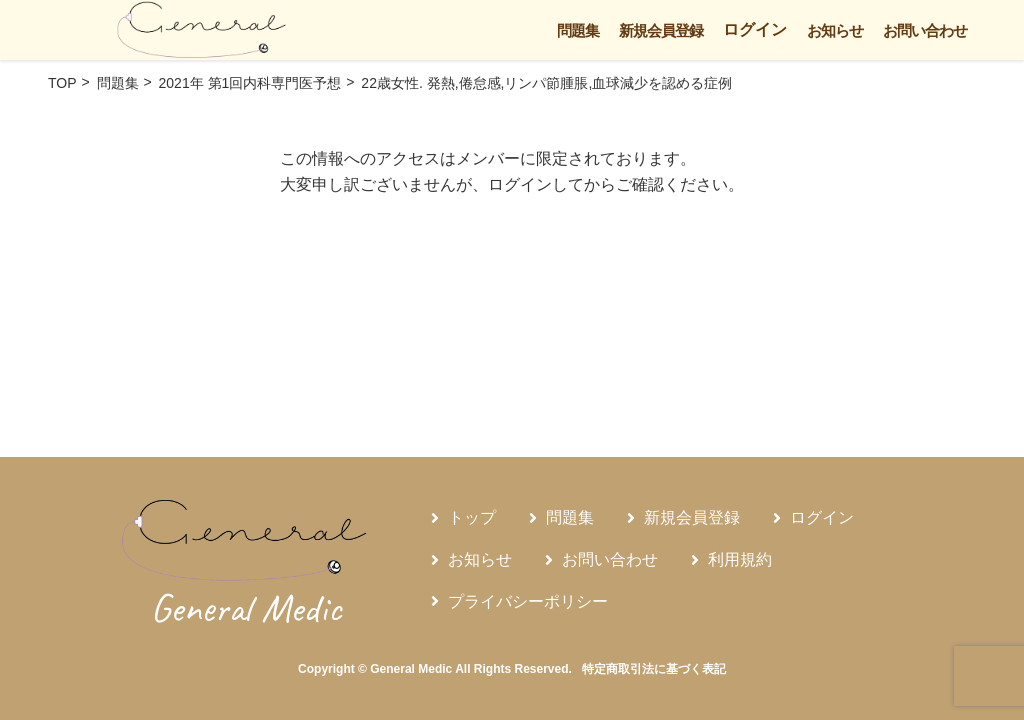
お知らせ (835, 30)
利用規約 (740, 559)
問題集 (578, 30)
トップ (472, 517)
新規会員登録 (661, 30)
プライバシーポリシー (528, 601)
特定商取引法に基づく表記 (654, 669)
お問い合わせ (925, 30)
